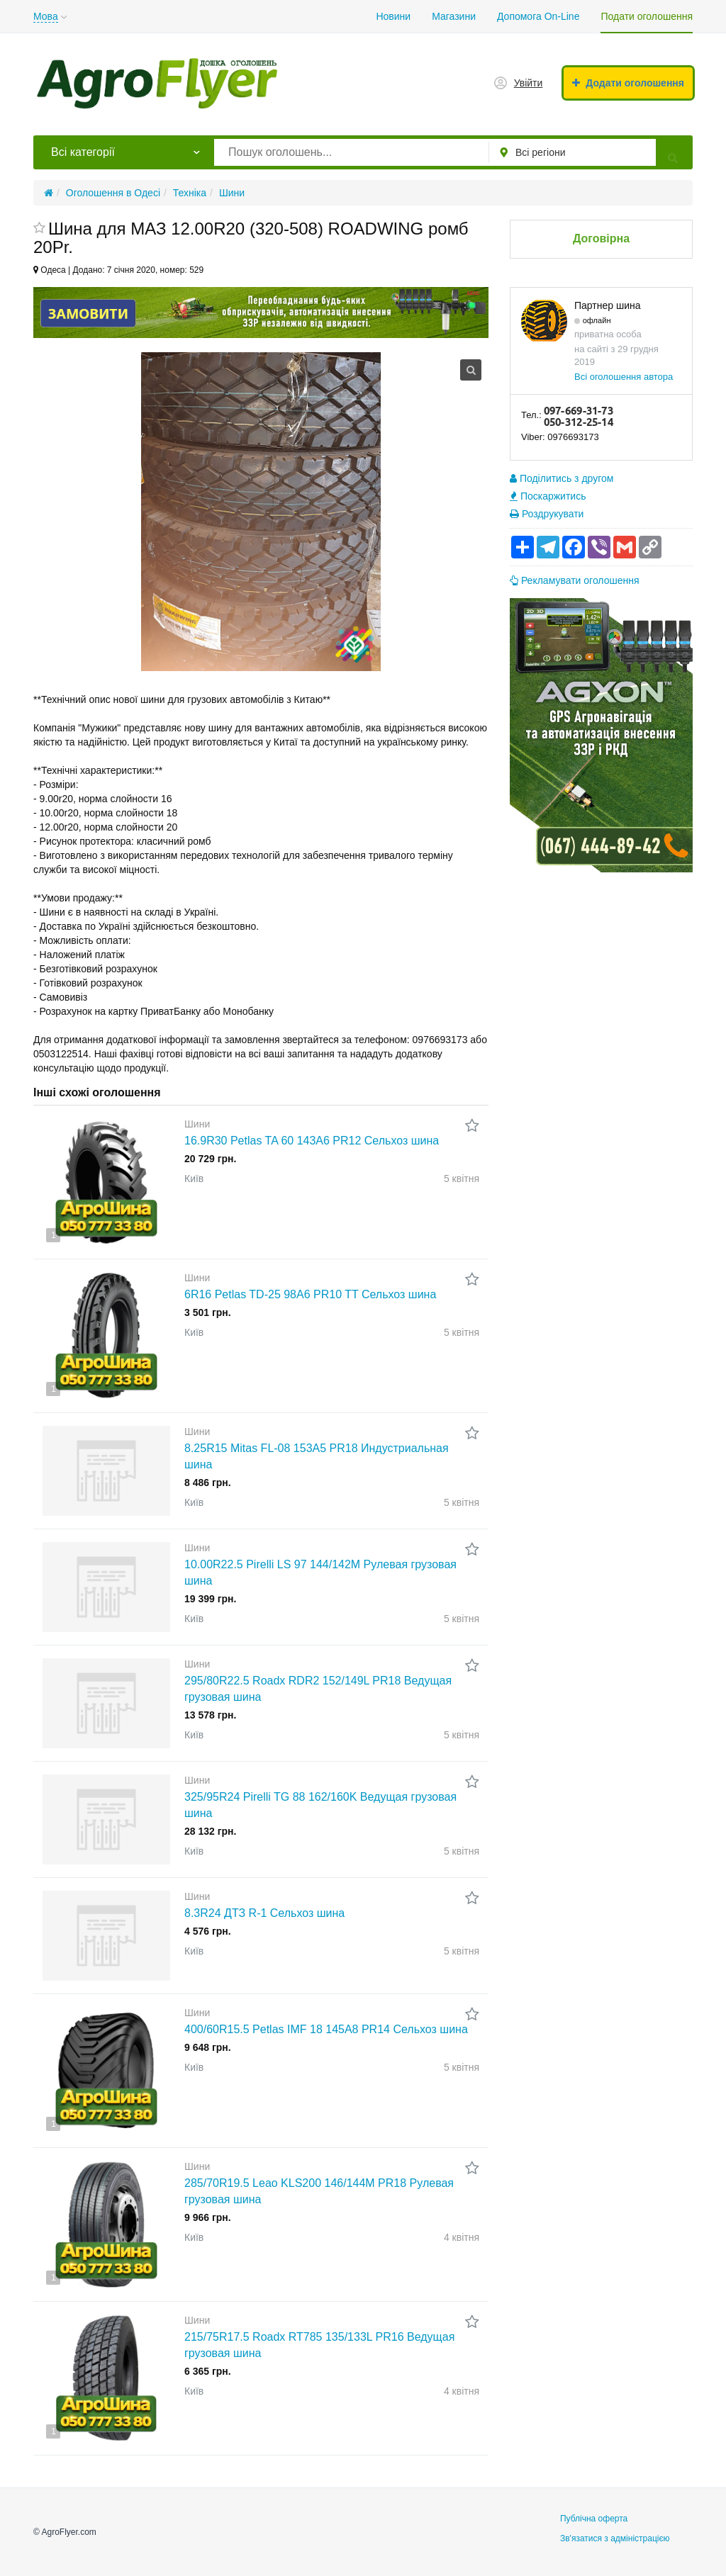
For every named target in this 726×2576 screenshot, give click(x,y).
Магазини (454, 16)
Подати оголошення (647, 16)
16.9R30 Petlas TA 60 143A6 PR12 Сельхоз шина (311, 1141)
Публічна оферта (593, 2519)
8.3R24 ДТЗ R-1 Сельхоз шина (264, 1913)
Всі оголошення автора (623, 376)
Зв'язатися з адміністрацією (615, 2538)
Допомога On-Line (538, 16)
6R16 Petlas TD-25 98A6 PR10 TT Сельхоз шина (310, 1294)
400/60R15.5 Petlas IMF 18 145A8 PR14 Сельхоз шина (326, 2029)
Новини (393, 16)
